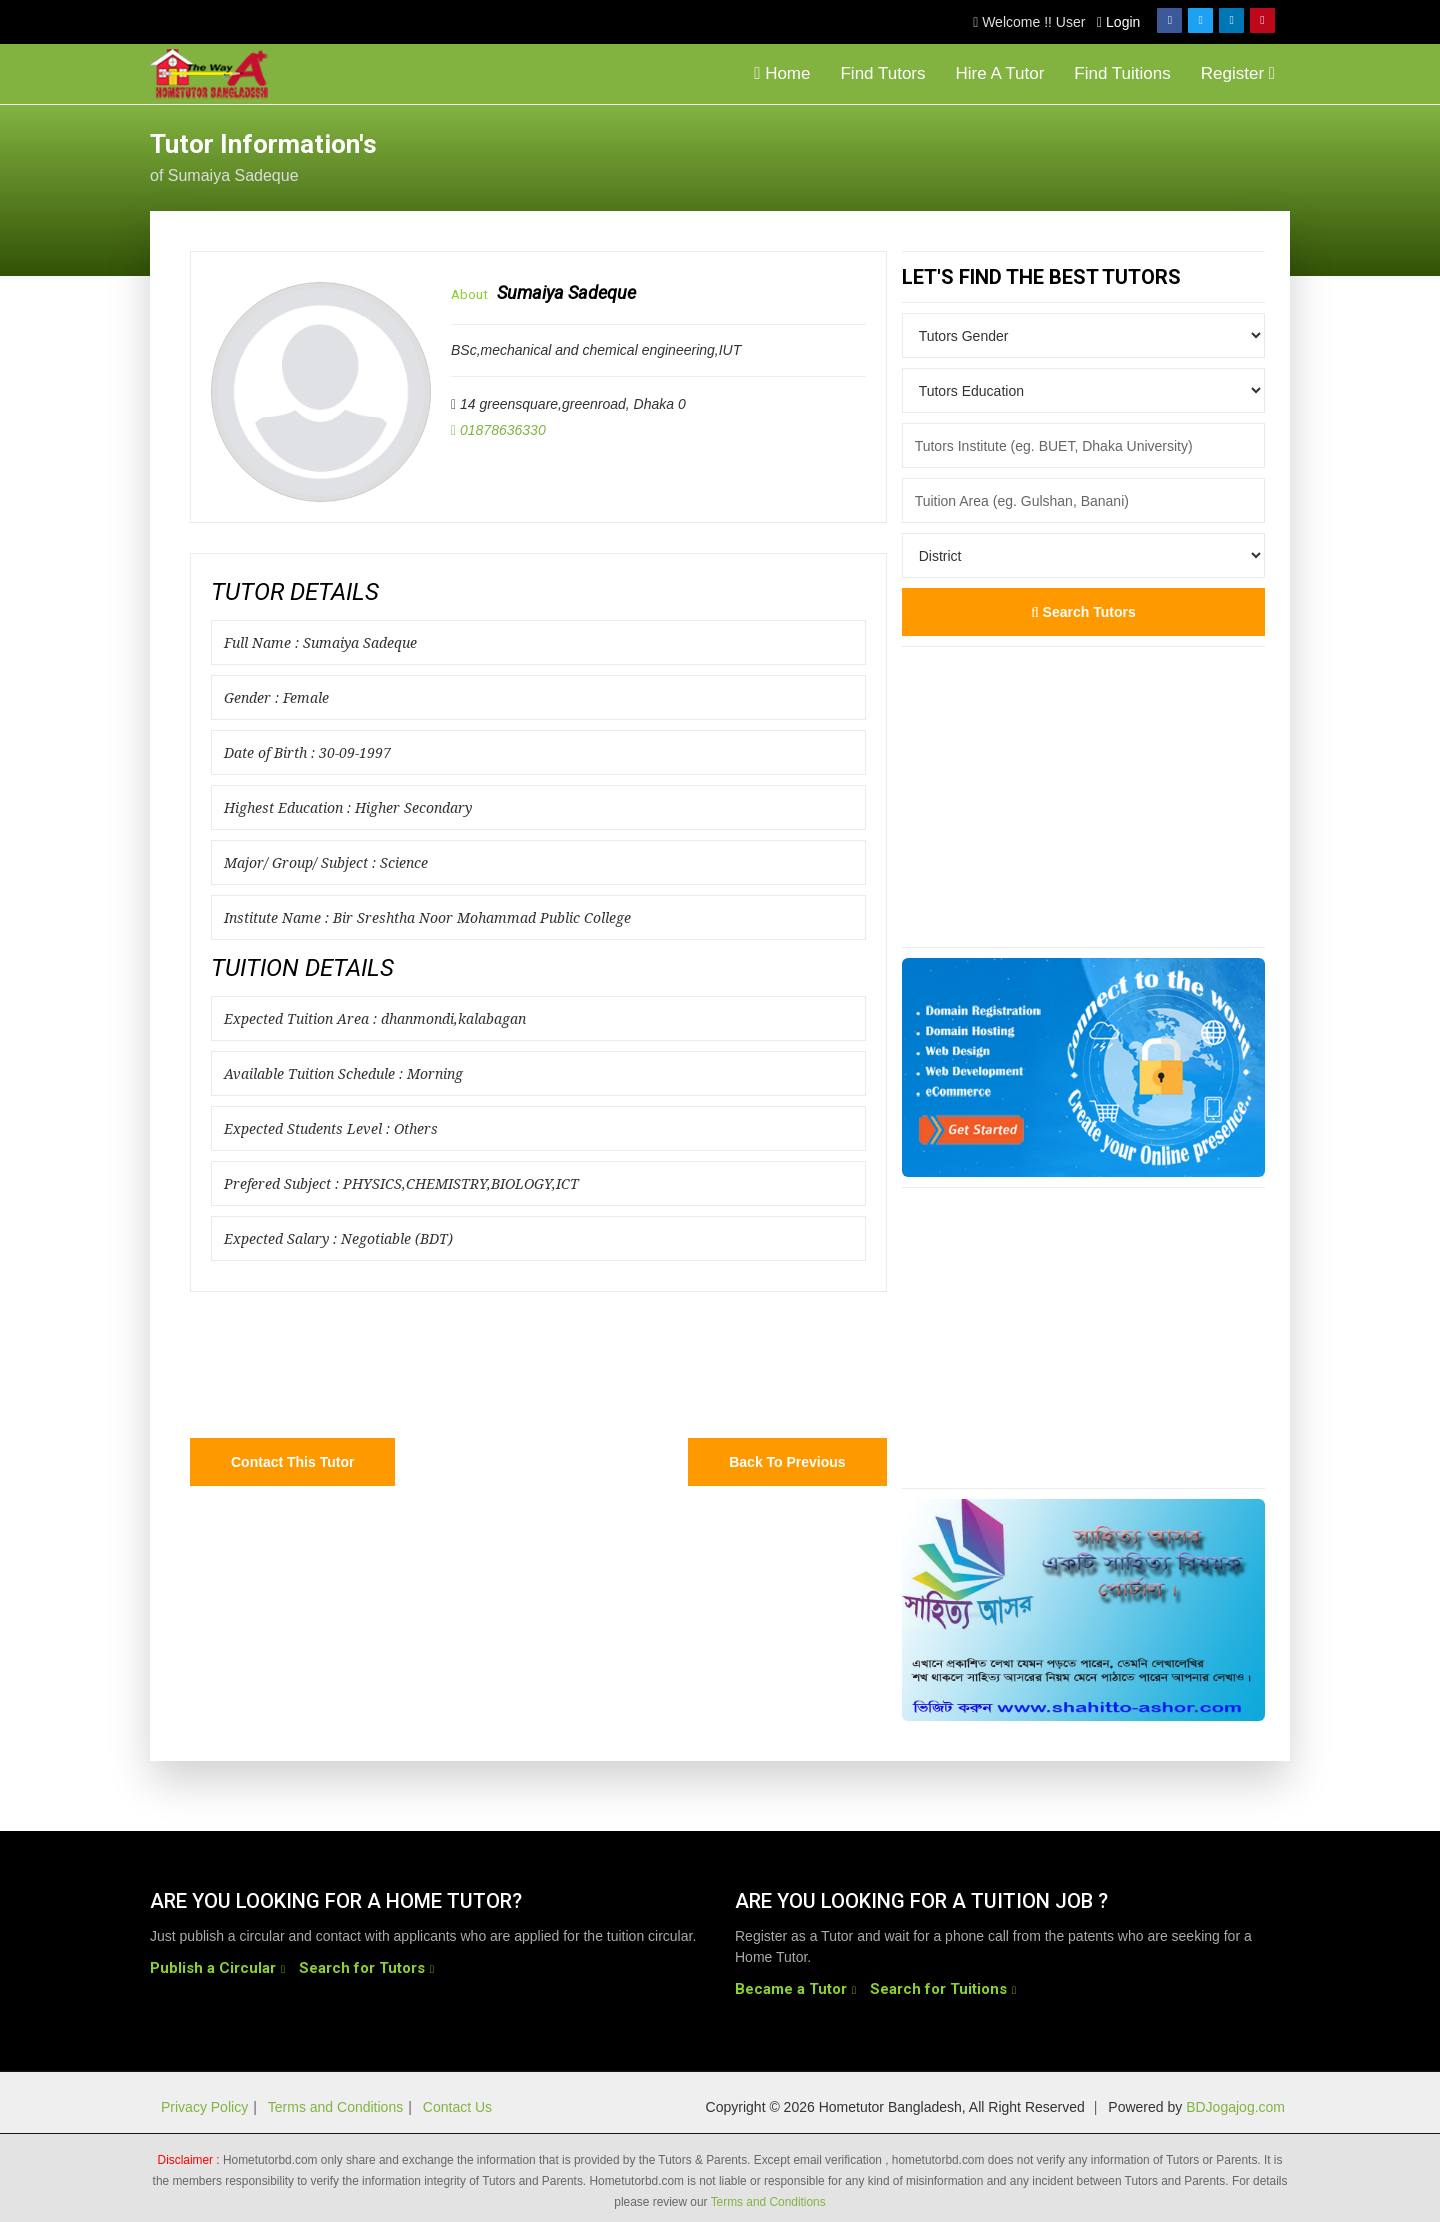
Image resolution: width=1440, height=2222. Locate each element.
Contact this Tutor (292, 1462)
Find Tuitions (1122, 73)
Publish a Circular (213, 1968)
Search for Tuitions (938, 1989)
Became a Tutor (791, 1989)
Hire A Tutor (1000, 73)
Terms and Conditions (335, 2107)
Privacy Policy (204, 2107)
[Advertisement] (1130, 155)
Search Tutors (1083, 612)
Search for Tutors (362, 1968)
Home (782, 73)
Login (1118, 22)
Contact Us (457, 2107)
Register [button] (1238, 73)
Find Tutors (882, 73)
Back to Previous (787, 1462)
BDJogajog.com (1235, 2107)
